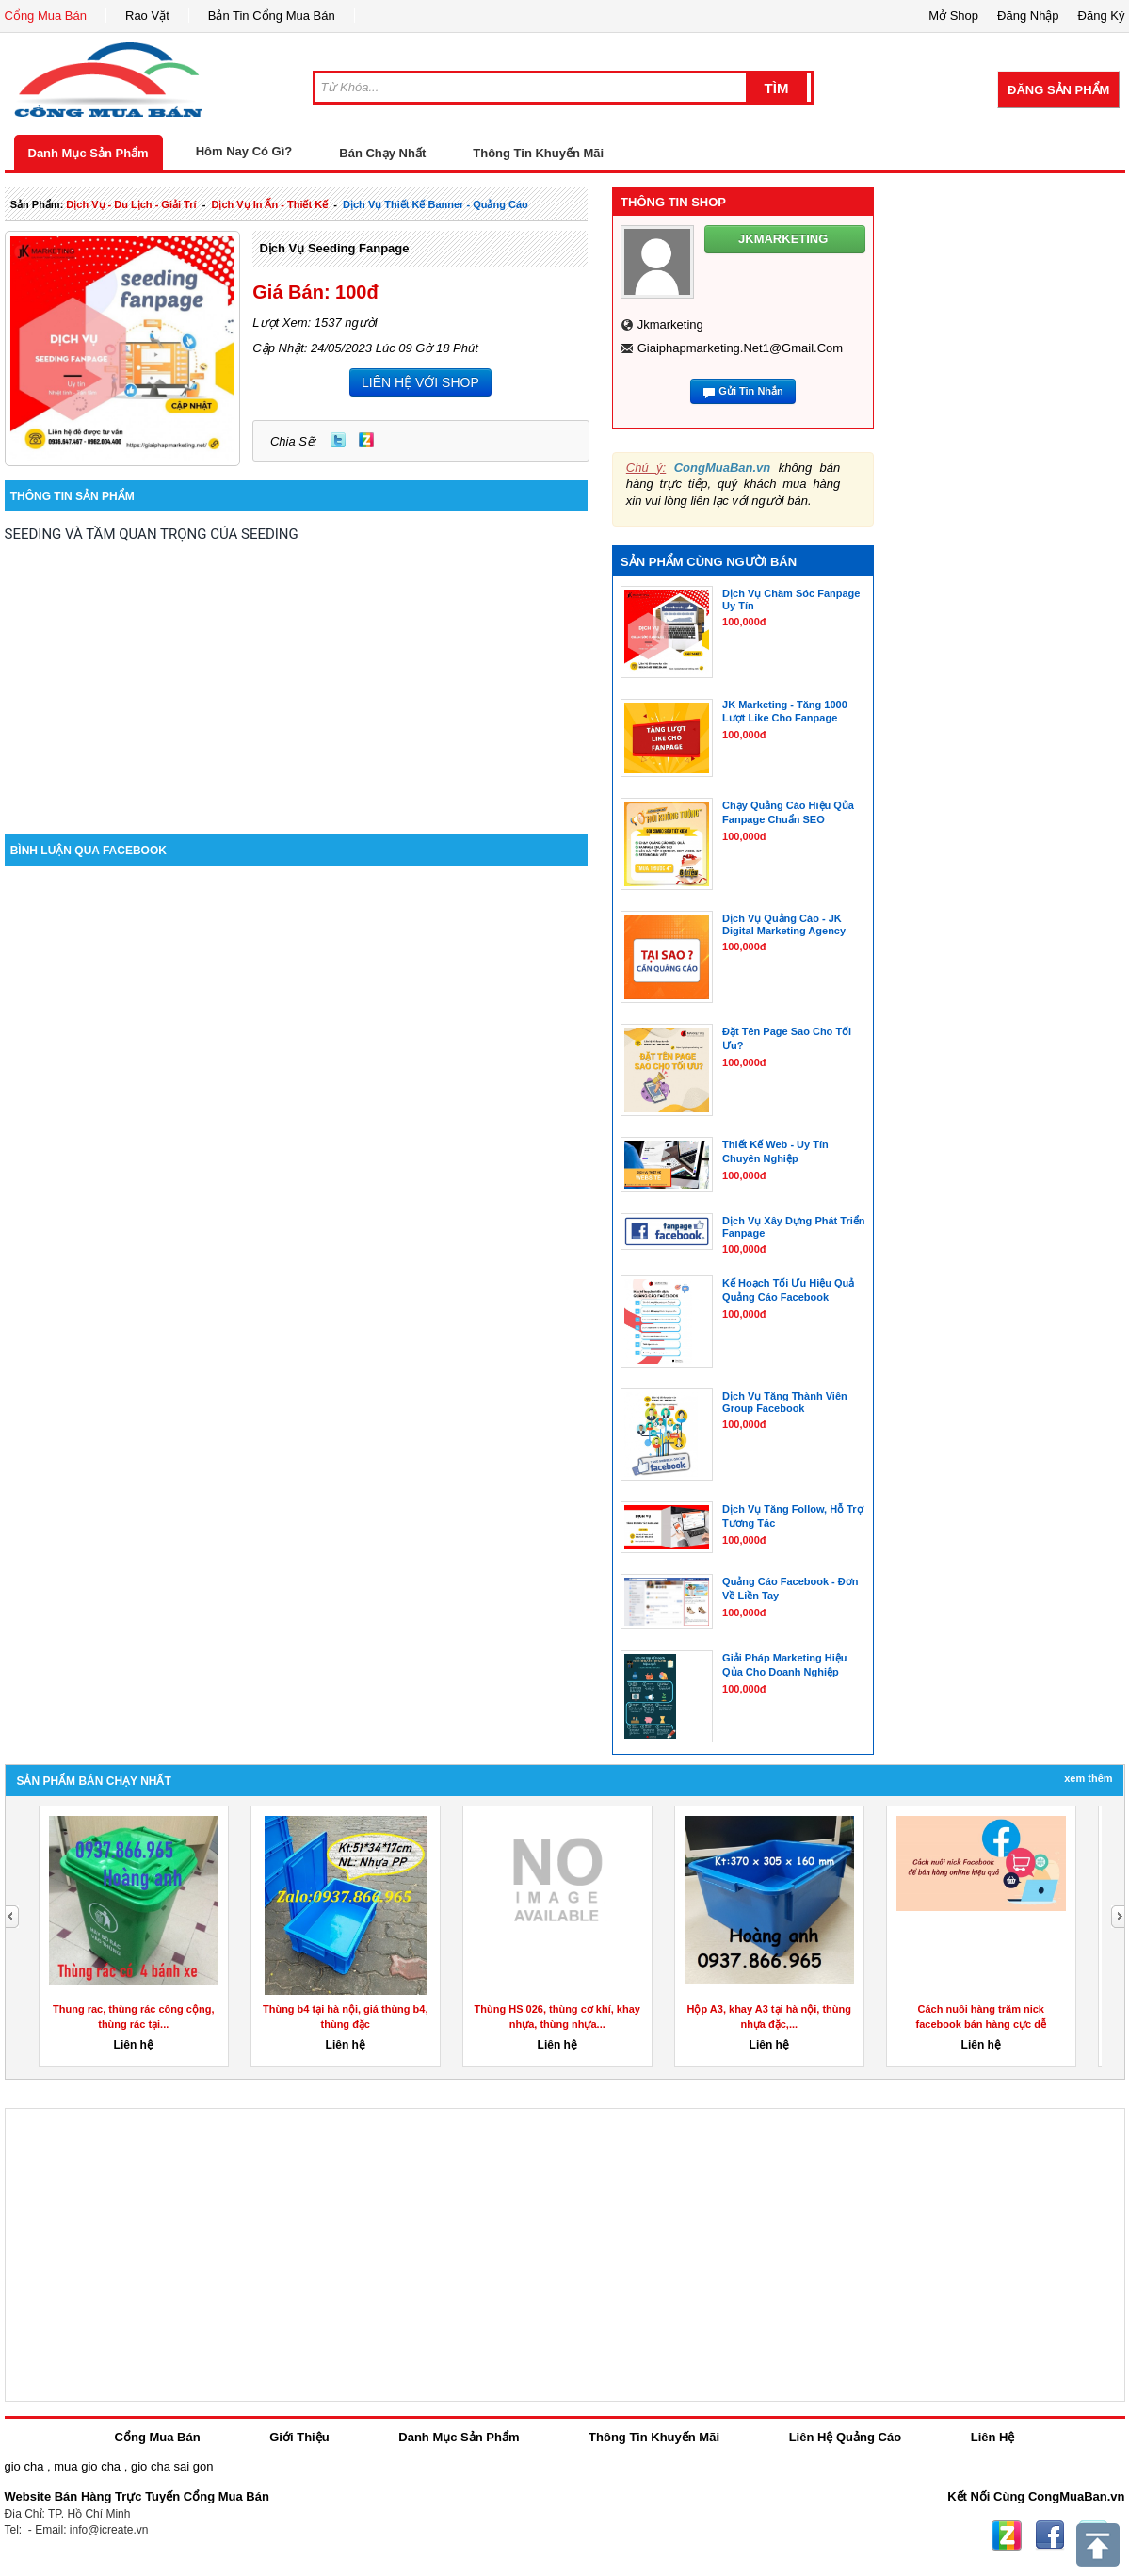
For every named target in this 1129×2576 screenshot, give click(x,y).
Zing (366, 439)
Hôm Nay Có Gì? (244, 151)
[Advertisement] (297, 674)
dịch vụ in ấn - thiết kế (269, 204)
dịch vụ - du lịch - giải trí (131, 204)
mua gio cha (87, 2466)
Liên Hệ (993, 2437)
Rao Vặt (147, 15)
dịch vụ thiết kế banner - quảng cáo (435, 204)
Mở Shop (953, 15)
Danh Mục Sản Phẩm (88, 153)
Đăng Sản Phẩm (1058, 90)
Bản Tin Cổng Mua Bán (271, 15)
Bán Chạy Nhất (382, 153)
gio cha (24, 2466)
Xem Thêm (1088, 1778)
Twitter (338, 439)
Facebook (1050, 2535)
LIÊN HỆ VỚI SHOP (420, 382)
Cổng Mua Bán (46, 15)
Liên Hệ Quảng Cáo (845, 2437)
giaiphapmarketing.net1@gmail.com (740, 348)
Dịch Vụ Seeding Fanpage (334, 248)
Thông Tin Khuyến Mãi (538, 153)
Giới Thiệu (299, 2437)
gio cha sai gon (172, 2466)
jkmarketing (670, 324)
